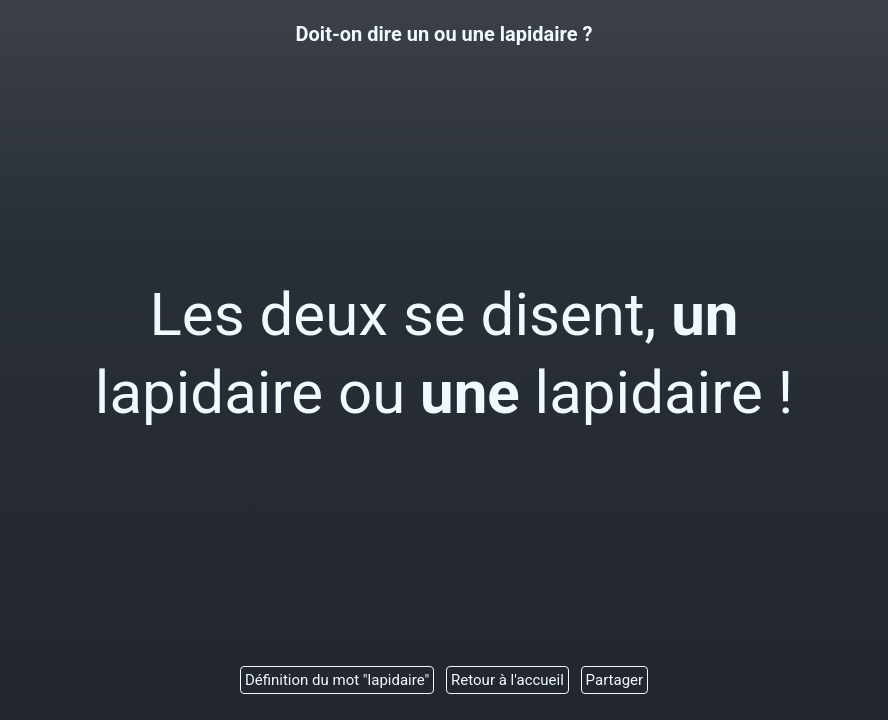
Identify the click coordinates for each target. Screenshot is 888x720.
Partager (615, 680)
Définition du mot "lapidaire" (337, 680)
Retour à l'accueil (507, 680)
